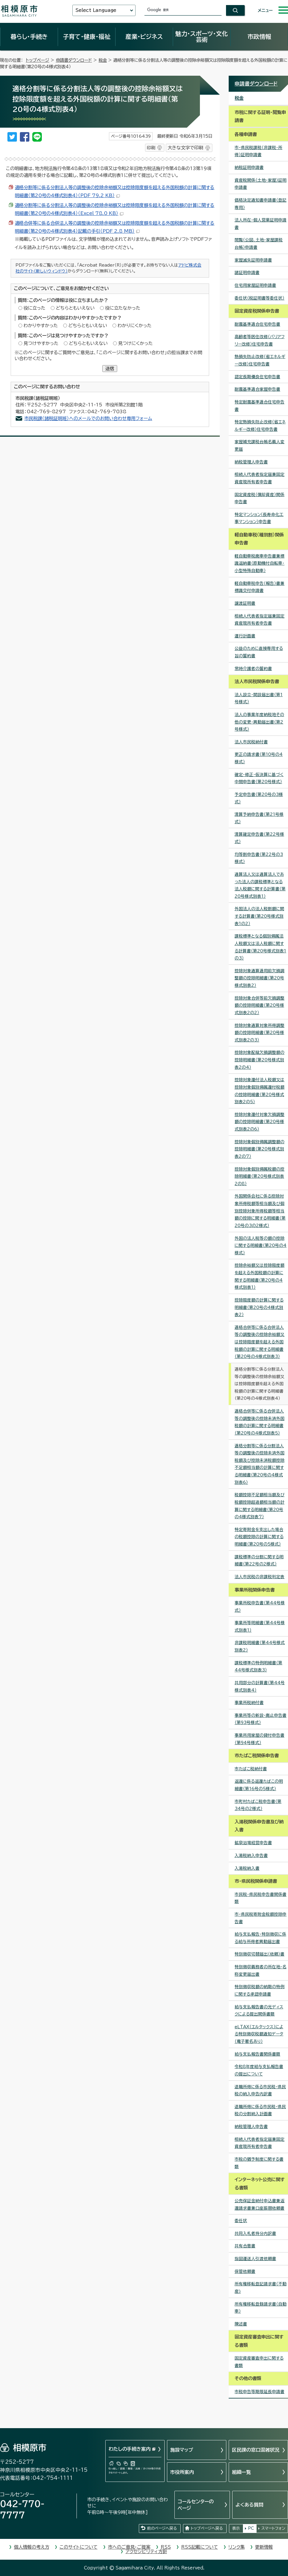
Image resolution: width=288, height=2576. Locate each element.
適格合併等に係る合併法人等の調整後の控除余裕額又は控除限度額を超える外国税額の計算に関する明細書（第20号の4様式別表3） (259, 1342)
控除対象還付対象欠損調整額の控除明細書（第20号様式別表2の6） (259, 1121)
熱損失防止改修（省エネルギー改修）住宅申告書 (260, 360)
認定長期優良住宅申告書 (257, 377)
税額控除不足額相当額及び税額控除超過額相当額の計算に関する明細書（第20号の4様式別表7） (259, 1506)
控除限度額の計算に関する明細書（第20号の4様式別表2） (259, 1307)
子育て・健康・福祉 (86, 36)
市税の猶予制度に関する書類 (259, 2163)
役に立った (34, 308)
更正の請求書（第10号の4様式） (259, 758)
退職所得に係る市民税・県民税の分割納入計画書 (260, 2110)
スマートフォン (273, 2528)
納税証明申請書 (249, 167)
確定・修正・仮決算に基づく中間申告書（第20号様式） (259, 778)
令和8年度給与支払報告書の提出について (259, 2070)
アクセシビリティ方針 (146, 2551)
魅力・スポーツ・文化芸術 (201, 36)
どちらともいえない (75, 308)
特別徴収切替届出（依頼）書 (259, 1954)
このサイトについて (79, 2547)
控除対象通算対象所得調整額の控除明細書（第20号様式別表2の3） (259, 1032)
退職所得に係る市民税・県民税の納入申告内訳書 (260, 2090)
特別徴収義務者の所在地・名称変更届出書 (261, 1970)
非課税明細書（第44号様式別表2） (260, 1646)
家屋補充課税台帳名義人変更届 (259, 445)
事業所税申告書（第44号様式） (260, 1606)
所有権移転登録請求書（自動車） (261, 2308)
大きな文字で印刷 (185, 147)
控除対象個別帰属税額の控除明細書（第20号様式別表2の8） (259, 1176)
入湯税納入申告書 (251, 1855)
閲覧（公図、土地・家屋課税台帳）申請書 (259, 243)
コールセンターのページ (196, 2504)
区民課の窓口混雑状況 (255, 2449)
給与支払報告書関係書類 (257, 2054)
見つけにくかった (135, 343)
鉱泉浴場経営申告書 (253, 1843)
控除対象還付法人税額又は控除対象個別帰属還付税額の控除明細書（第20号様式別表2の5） (259, 1091)
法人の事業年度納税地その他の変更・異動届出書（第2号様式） (259, 722)
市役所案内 (182, 2472)
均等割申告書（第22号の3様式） (259, 858)
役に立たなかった (122, 308)
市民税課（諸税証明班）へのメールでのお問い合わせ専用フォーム (88, 418)
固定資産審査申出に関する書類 (259, 2362)
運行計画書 (245, 636)
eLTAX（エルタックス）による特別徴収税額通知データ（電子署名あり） (259, 2034)
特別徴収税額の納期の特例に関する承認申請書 (259, 1990)
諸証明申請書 (247, 272)
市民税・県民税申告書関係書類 (261, 1898)
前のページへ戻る (162, 2528)
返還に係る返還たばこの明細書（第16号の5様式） (259, 1785)
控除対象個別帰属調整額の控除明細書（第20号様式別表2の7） (259, 1149)
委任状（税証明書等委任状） (259, 298)
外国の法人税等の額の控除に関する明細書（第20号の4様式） (261, 1245)
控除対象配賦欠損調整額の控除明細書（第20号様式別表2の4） (259, 1059)
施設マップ (181, 2449)
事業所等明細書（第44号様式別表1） (260, 1626)
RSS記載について (199, 2547)
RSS (166, 2547)
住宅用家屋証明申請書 (255, 285)
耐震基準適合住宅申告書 (257, 324)
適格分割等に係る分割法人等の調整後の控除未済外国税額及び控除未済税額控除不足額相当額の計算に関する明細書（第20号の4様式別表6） (259, 1464)
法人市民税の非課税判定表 (259, 1577)
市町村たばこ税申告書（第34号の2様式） (258, 1805)
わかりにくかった (134, 325)
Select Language (95, 10)
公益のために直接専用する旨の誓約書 (259, 652)
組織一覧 (241, 2472)
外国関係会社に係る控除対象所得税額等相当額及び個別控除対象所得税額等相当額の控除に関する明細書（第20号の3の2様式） (260, 1211)
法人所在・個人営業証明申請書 (261, 223)
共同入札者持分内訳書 (255, 2233)
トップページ (37, 60)
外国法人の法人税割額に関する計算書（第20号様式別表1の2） (259, 916)
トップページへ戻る (207, 2528)
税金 (102, 60)
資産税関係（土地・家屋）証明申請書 (261, 184)
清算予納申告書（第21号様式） (259, 818)
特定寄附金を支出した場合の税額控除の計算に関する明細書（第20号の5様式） (259, 1536)
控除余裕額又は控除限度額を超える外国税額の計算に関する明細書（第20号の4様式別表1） (259, 1276)
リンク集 (236, 2547)
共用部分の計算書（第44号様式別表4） (260, 1686)
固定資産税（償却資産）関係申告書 (259, 498)
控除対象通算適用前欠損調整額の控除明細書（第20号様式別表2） (259, 978)
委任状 (241, 2221)
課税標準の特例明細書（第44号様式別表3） (258, 1666)
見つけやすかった (40, 343)
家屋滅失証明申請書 (253, 260)
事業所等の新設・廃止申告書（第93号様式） (261, 1719)
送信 (109, 368)
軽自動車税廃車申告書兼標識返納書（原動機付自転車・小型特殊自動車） (259, 563)
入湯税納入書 (247, 1868)
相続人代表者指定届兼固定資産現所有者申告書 (259, 478)
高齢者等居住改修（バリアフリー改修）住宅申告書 (259, 340)
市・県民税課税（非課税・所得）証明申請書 (258, 151)
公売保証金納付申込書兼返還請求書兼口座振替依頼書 (259, 2204)
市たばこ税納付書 (251, 1769)
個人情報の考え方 (31, 2547)
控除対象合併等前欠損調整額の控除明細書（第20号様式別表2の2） (259, 1005)
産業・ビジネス (144, 36)
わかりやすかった (40, 325)
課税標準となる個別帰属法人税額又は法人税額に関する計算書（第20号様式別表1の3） (260, 947)
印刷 (151, 147)
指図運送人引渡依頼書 (255, 2259)
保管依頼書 (245, 2271)
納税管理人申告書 (251, 462)
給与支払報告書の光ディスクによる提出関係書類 (259, 2010)
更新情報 (264, 2547)
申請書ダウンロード (74, 60)
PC (251, 2528)
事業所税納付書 (249, 1703)
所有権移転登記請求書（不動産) (261, 2287)
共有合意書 (245, 2246)
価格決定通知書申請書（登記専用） (261, 204)
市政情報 (259, 36)
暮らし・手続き (29, 36)
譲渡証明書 (245, 603)
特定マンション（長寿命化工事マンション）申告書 (259, 518)
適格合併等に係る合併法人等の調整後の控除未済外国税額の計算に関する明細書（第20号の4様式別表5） (259, 1422)
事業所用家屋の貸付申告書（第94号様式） (259, 1739)
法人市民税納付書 (251, 742)
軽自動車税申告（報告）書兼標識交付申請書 (259, 587)
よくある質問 (249, 2504)
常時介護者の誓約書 (253, 668)
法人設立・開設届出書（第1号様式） (259, 698)
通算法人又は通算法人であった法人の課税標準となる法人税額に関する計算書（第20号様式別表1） (260, 885)
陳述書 (241, 2324)
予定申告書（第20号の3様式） (259, 798)
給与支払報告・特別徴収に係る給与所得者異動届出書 (260, 1938)
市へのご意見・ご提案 (129, 2547)
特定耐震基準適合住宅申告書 (259, 405)
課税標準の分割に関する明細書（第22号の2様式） (259, 1560)
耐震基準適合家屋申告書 (257, 389)
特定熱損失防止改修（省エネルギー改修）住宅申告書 (260, 425)
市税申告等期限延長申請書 (259, 2392)
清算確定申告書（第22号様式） (259, 838)
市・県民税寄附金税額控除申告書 (261, 1918)
